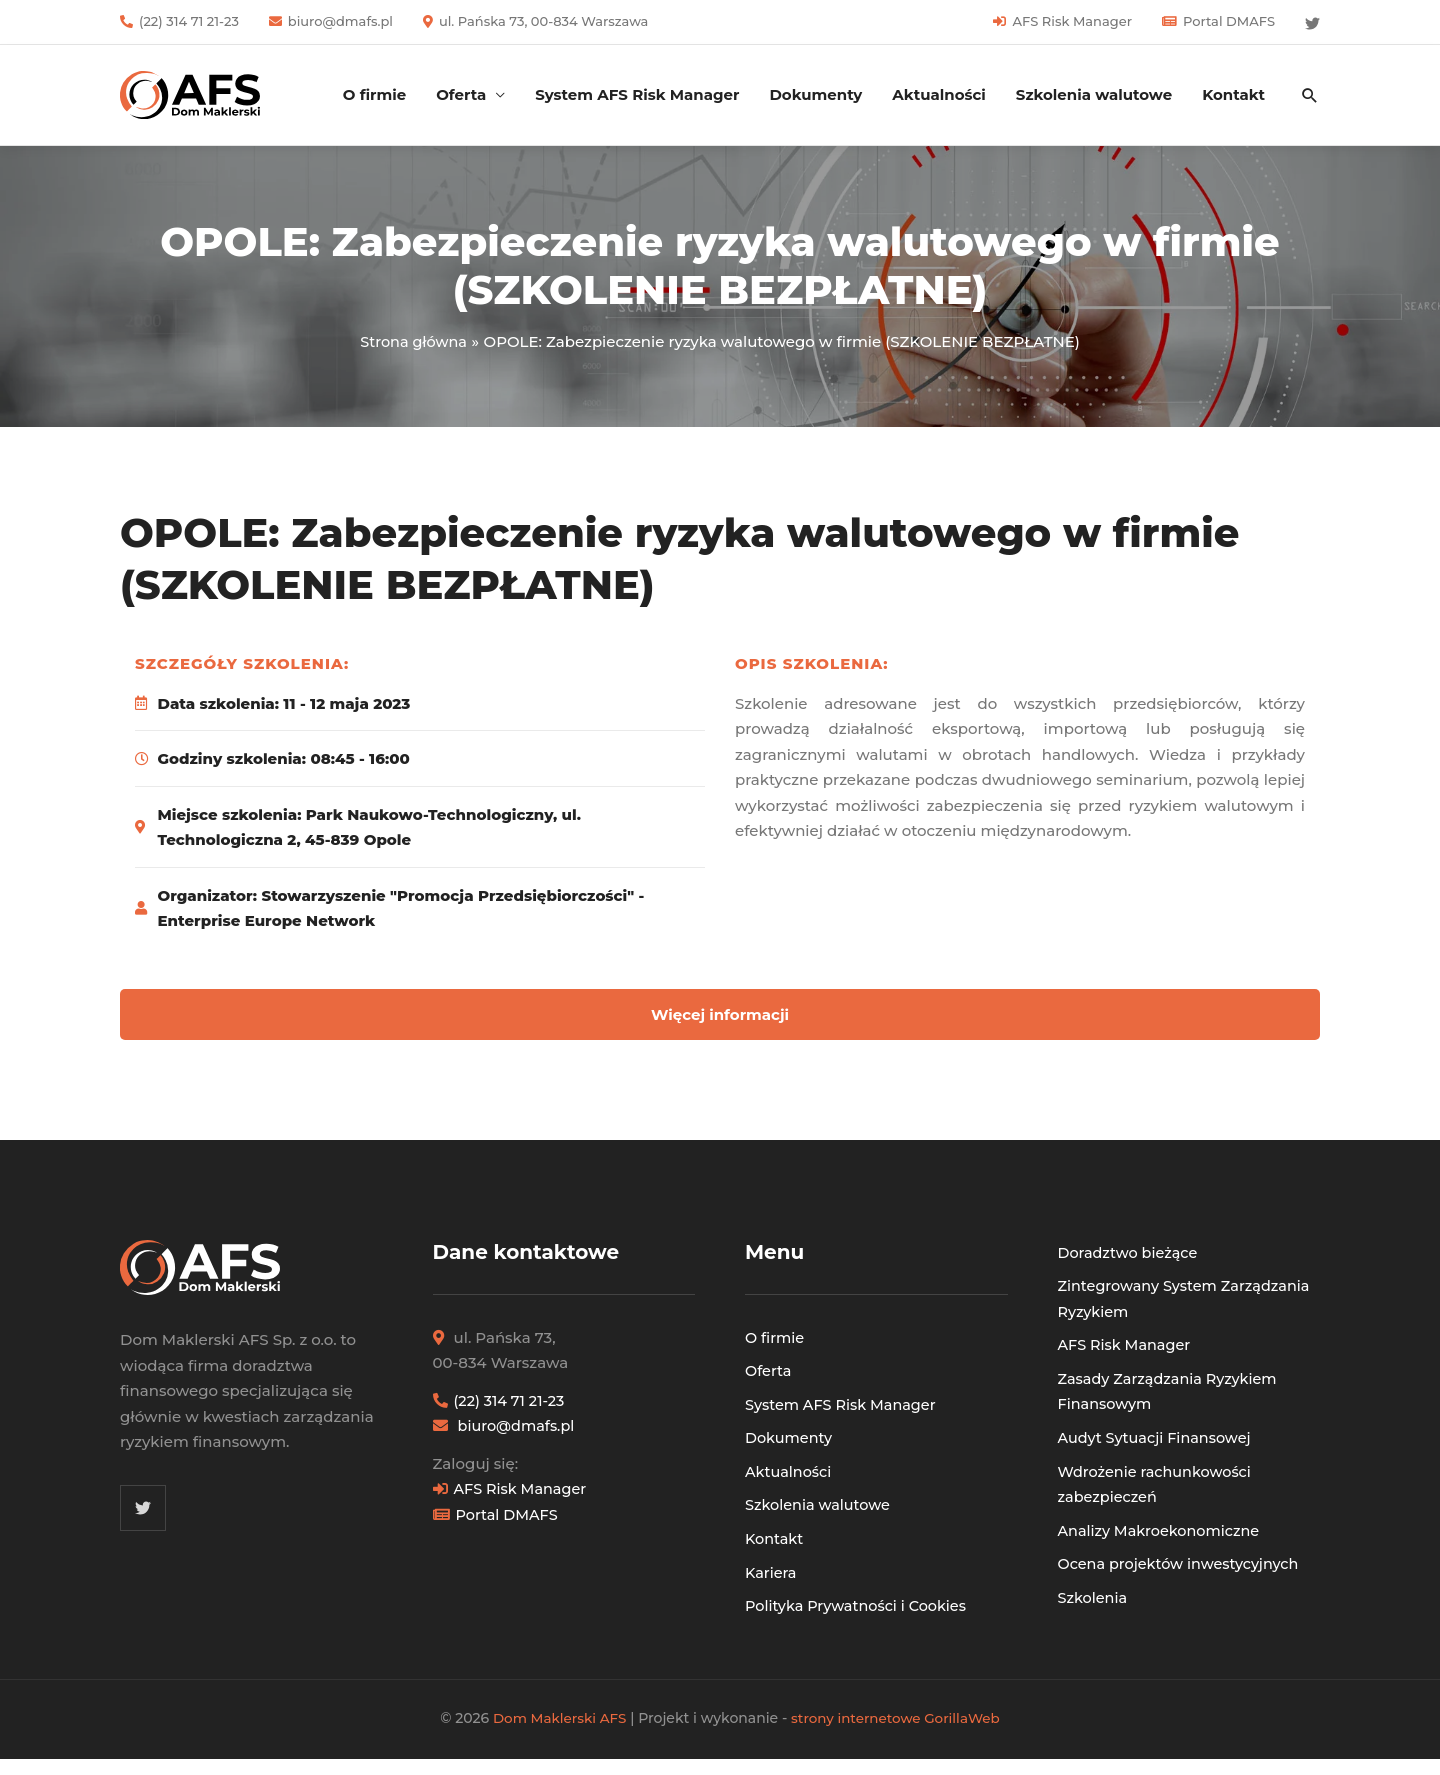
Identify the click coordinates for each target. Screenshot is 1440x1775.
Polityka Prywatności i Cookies (860, 1605)
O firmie (374, 94)
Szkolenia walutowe (1094, 94)
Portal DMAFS (1229, 21)
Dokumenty (815, 94)
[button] (1310, 95)
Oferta (461, 94)
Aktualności (938, 94)
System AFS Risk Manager (637, 94)
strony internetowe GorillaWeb (898, 1718)
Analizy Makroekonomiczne (1163, 1529)
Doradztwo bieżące (1130, 1252)
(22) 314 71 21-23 (189, 21)
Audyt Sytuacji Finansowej (1158, 1437)
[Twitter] (1312, 23)
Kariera (771, 1571)
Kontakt (1233, 94)
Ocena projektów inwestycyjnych (1183, 1563)
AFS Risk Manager (1072, 21)
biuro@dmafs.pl (340, 21)
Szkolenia (1094, 1596)
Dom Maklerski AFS (555, 1718)
